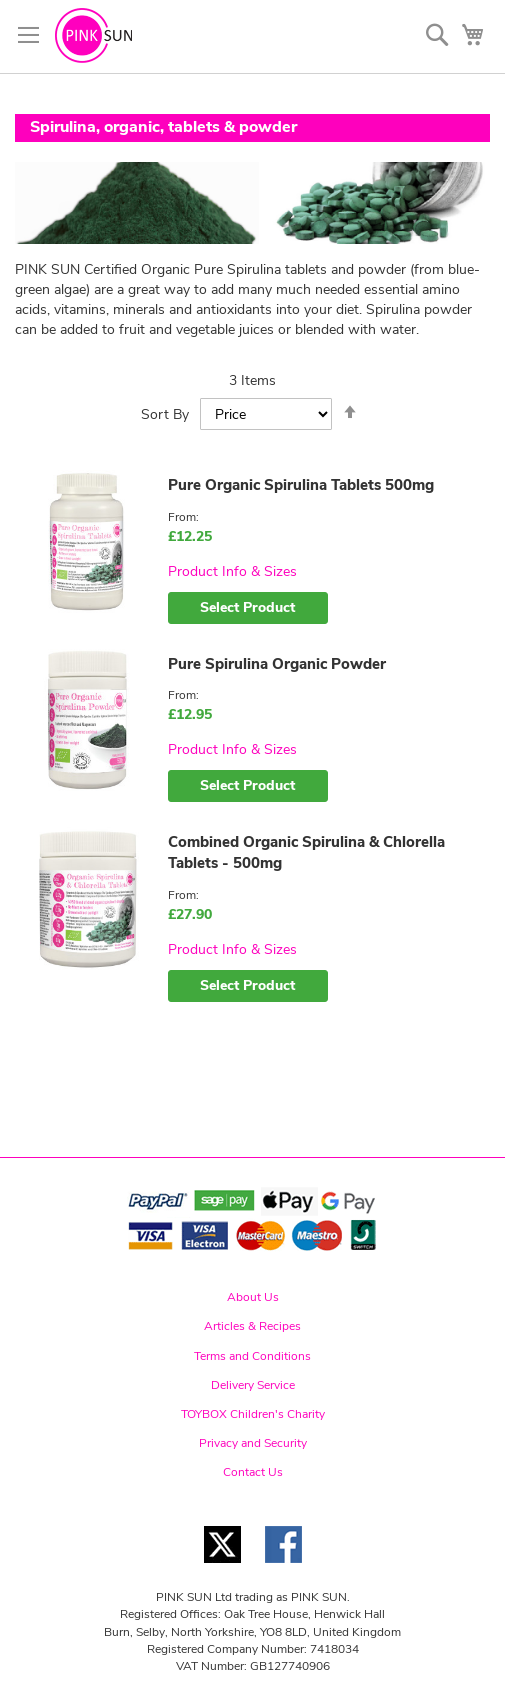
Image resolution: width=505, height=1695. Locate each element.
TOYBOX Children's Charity (253, 1414)
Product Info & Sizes (232, 571)
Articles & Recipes (252, 1326)
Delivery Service (253, 1385)
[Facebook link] (283, 1568)
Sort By (165, 414)
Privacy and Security (253, 1443)
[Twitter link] (222, 1568)
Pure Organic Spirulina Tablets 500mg (301, 485)
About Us (253, 1297)
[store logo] (93, 35)
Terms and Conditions (252, 1356)
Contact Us (253, 1472)
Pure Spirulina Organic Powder (277, 664)
